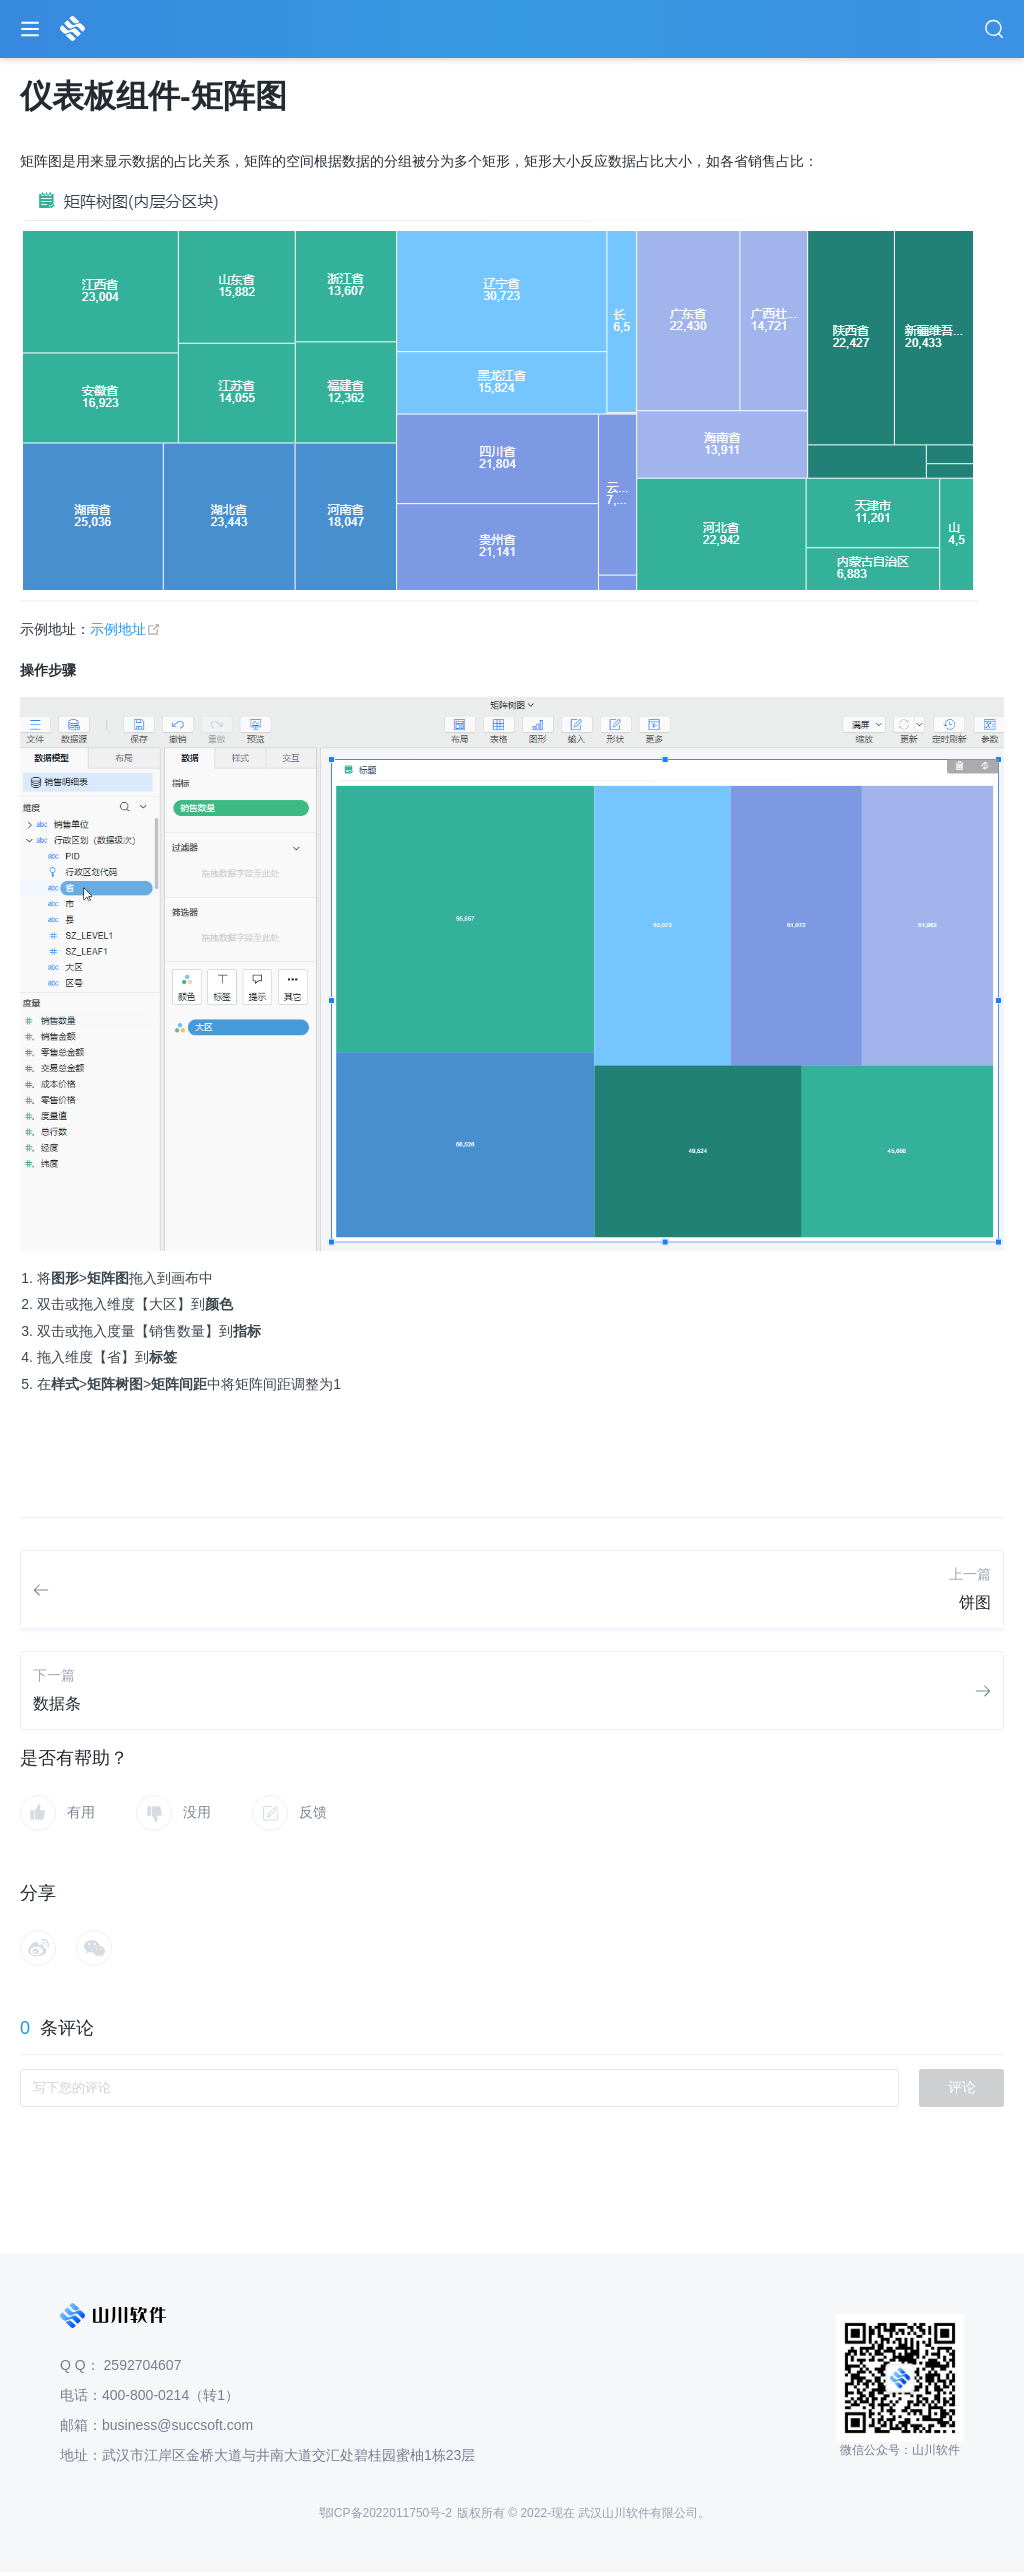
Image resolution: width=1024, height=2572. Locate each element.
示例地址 (125, 629)
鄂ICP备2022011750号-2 (385, 2513)
